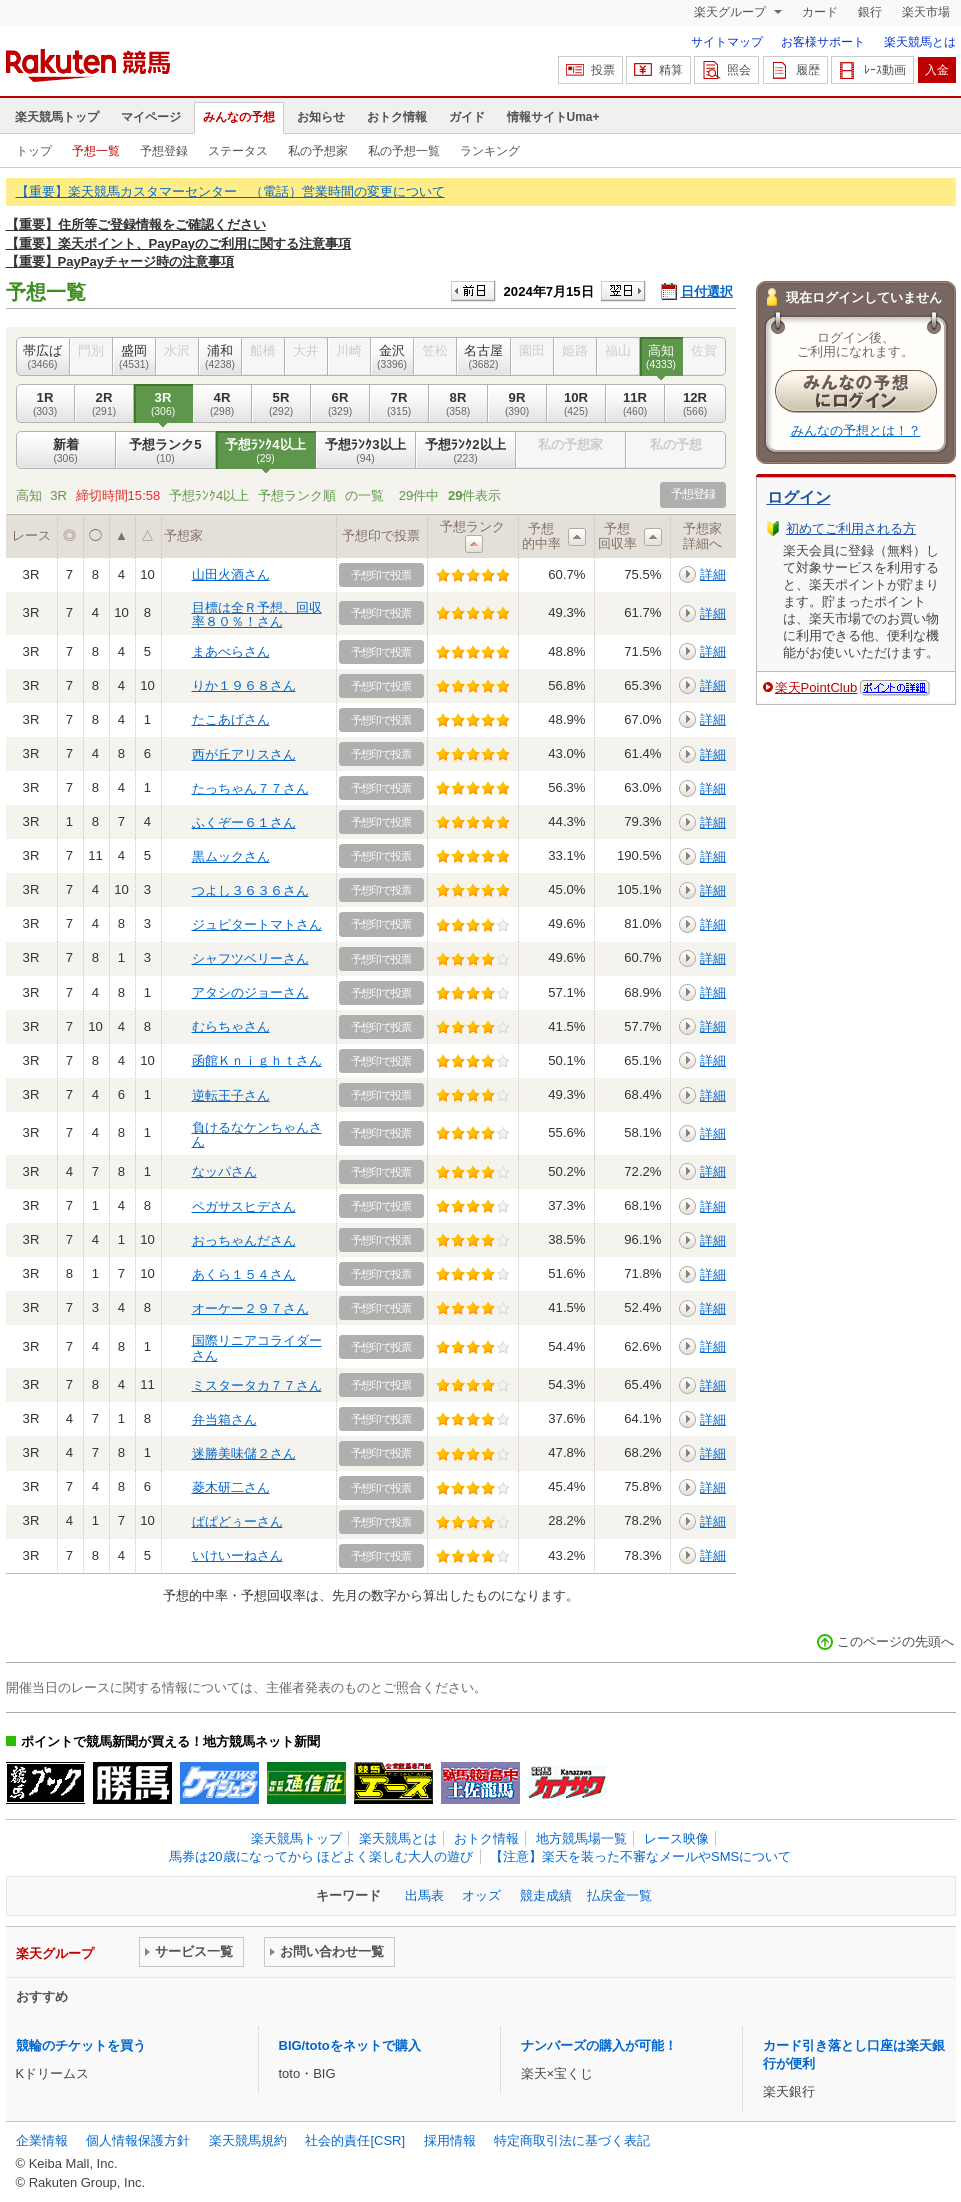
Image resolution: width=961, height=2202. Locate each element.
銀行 (870, 12)
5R (281, 404)
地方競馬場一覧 (581, 1838)
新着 (66, 451)
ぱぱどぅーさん (237, 1521)
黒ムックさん (231, 856)
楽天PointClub (816, 687)
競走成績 (546, 1895)
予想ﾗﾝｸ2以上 (466, 451)
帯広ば (43, 357)
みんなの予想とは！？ (856, 430)
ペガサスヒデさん (244, 1206)
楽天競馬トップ (57, 117)
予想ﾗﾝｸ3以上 (366, 451)
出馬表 (424, 1895)
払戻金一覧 (619, 1895)
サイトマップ (727, 42)
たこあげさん (231, 719)
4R (222, 404)
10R (576, 404)
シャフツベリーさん (250, 958)
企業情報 (42, 2140)
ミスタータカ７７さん (257, 1385)
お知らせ (321, 117)
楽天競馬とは (920, 42)
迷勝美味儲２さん (244, 1453)
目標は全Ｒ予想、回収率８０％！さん (257, 614)
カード (820, 12)
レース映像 (676, 1838)
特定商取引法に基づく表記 (572, 2140)
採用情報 (450, 2140)
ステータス (238, 151)
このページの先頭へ (895, 1641)
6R (340, 404)
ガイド (467, 117)
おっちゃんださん (244, 1240)
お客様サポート (823, 42)
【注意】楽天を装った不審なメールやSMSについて (640, 1856)
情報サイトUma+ (553, 117)
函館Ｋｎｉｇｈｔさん (257, 1060)
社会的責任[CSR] (355, 2140)
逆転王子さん (231, 1095)
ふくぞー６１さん (244, 822)
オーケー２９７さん (250, 1308)
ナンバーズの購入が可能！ (599, 2045)
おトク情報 (397, 117)
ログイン (799, 497)
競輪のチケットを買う (81, 2045)
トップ (34, 151)
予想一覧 (96, 151)
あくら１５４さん (244, 1274)
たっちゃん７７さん (250, 788)
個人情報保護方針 (138, 2140)
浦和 (220, 357)
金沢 (392, 357)
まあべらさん (231, 651)
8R (458, 404)
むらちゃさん (231, 1026)
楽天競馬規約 (248, 2140)
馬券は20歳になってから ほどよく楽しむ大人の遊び (321, 1856)
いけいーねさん (237, 1555)
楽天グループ (731, 12)
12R (695, 404)
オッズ (481, 1895)
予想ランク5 (166, 451)
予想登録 (164, 151)
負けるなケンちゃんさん (257, 1134)
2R (104, 404)
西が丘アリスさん (244, 754)
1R (45, 404)
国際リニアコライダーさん (257, 1347)
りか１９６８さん (244, 685)
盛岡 (134, 357)
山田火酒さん (231, 574)
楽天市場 (926, 12)
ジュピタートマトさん (257, 924)
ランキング (490, 151)
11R (635, 404)
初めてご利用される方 (851, 528)
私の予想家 (318, 151)
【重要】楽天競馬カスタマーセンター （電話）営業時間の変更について (230, 191)
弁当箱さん (224, 1419)
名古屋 (484, 357)
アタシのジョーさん (250, 992)
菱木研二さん (231, 1487)
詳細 (713, 574)
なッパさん (224, 1171)
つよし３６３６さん (250, 890)
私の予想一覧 (404, 151)
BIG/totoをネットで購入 (350, 2045)
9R (517, 404)
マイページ (151, 117)
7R (399, 404)
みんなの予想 (239, 117)
